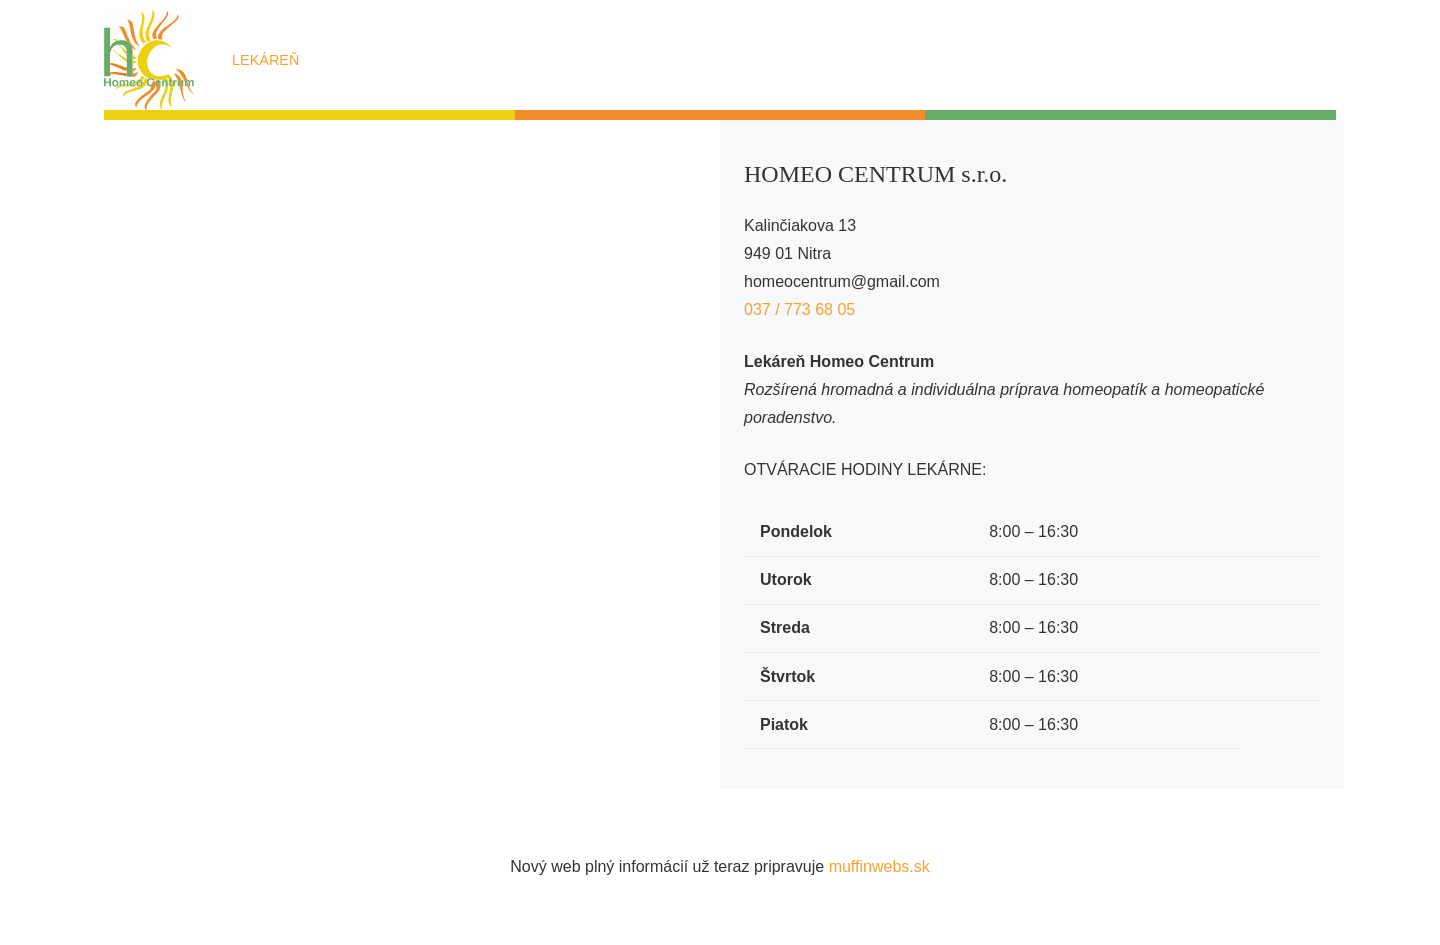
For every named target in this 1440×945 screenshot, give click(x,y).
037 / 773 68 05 (802, 309)
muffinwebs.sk (879, 866)
